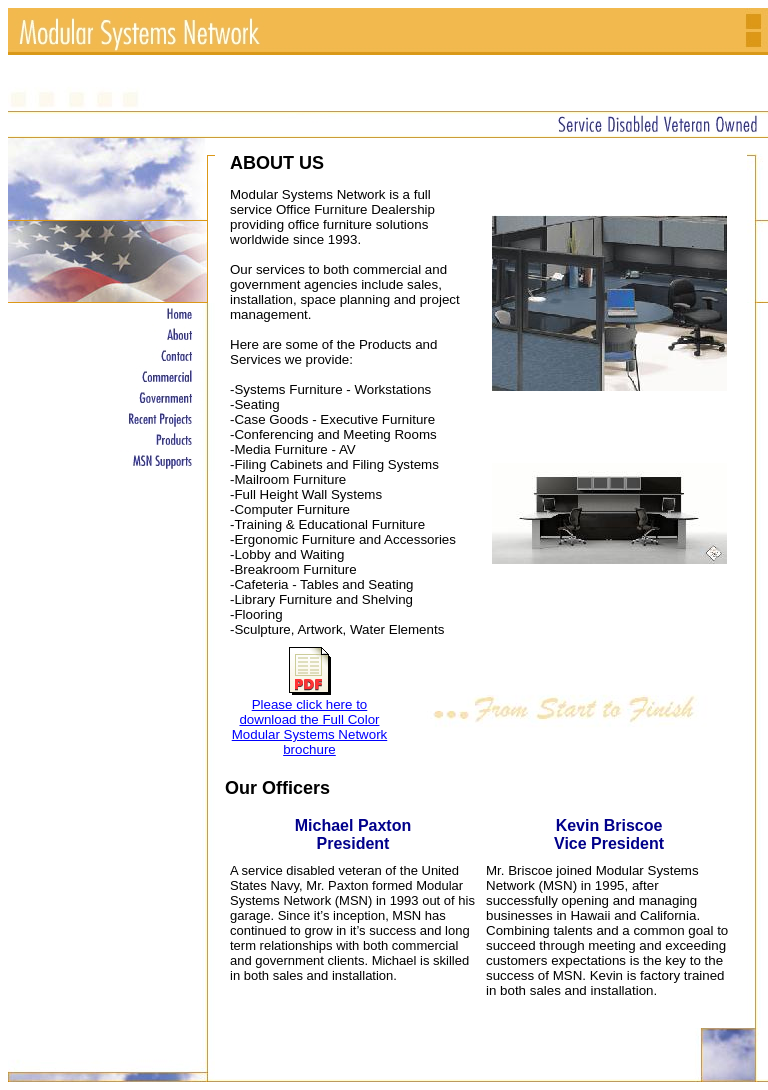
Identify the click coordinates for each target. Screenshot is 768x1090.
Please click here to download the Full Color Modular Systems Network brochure (310, 727)
